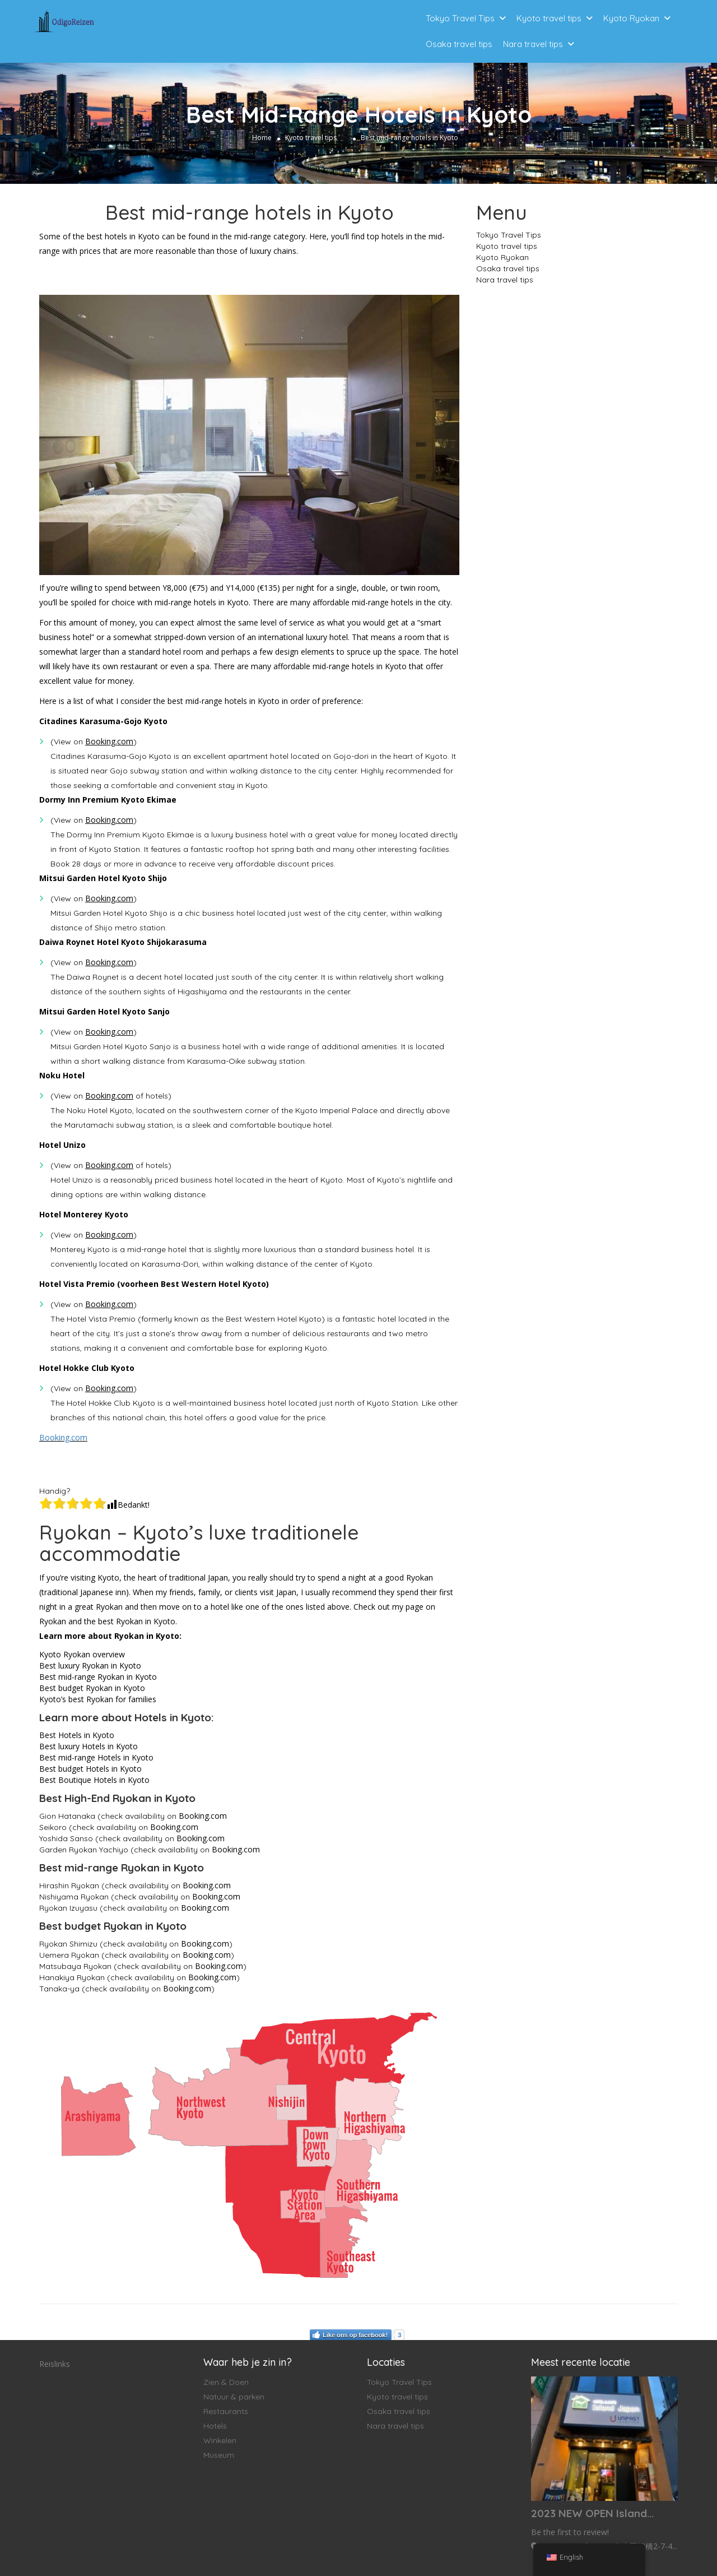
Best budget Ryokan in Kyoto (92, 1688)
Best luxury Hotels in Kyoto (88, 1746)
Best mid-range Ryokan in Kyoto (98, 1676)
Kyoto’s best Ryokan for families (97, 1699)
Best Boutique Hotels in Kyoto (94, 1780)
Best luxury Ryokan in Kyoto (90, 1665)
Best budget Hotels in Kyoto (90, 1768)
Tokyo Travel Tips (460, 18)
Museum (218, 2455)
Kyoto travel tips (548, 18)
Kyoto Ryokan (631, 18)
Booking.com (63, 1437)
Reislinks (54, 2364)
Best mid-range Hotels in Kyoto (96, 1757)
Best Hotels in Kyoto (76, 1735)
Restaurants (225, 2411)
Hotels (215, 2426)
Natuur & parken (233, 2397)
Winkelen (219, 2440)
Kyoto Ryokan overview (82, 1654)
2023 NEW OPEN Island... (592, 2513)
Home (262, 137)
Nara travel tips (533, 44)
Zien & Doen (226, 2382)
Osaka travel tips (459, 44)
